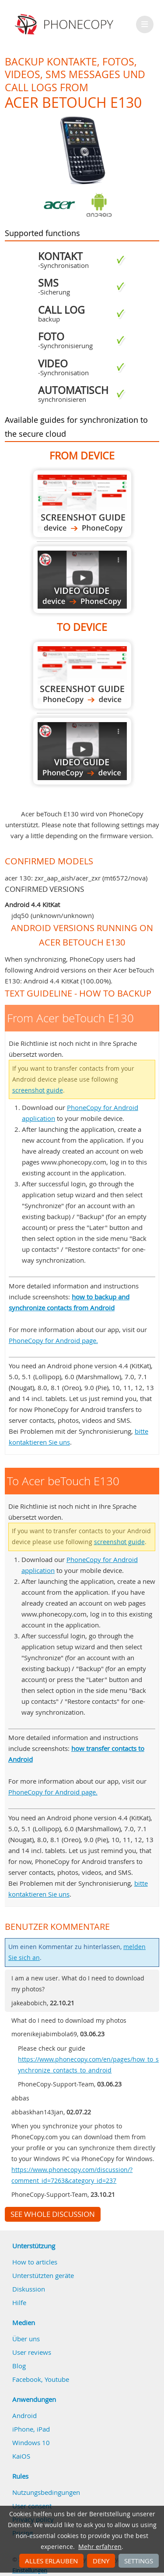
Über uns (26, 2338)
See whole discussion (52, 2214)
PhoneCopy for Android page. (53, 1340)
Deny (101, 2560)
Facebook (26, 2379)
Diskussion (28, 2289)
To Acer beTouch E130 (82, 675)
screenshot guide (37, 1090)
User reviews (31, 2352)
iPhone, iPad (31, 2429)
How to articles (34, 2261)
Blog (19, 2365)
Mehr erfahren (100, 2547)
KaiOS (21, 2456)
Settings (138, 2560)
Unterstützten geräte (43, 2275)
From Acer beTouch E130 (82, 503)
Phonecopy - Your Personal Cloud (65, 24)
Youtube (57, 2379)
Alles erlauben (51, 2560)
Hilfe (19, 2302)
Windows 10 (31, 2442)
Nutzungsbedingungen (46, 2492)
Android (24, 2415)
